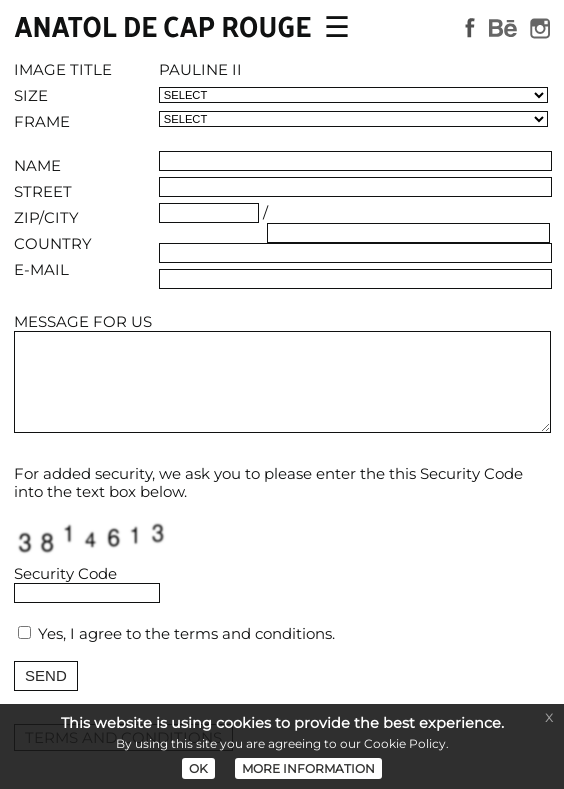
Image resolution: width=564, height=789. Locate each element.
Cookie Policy (405, 743)
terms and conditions (253, 633)
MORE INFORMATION (308, 768)
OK (198, 768)
